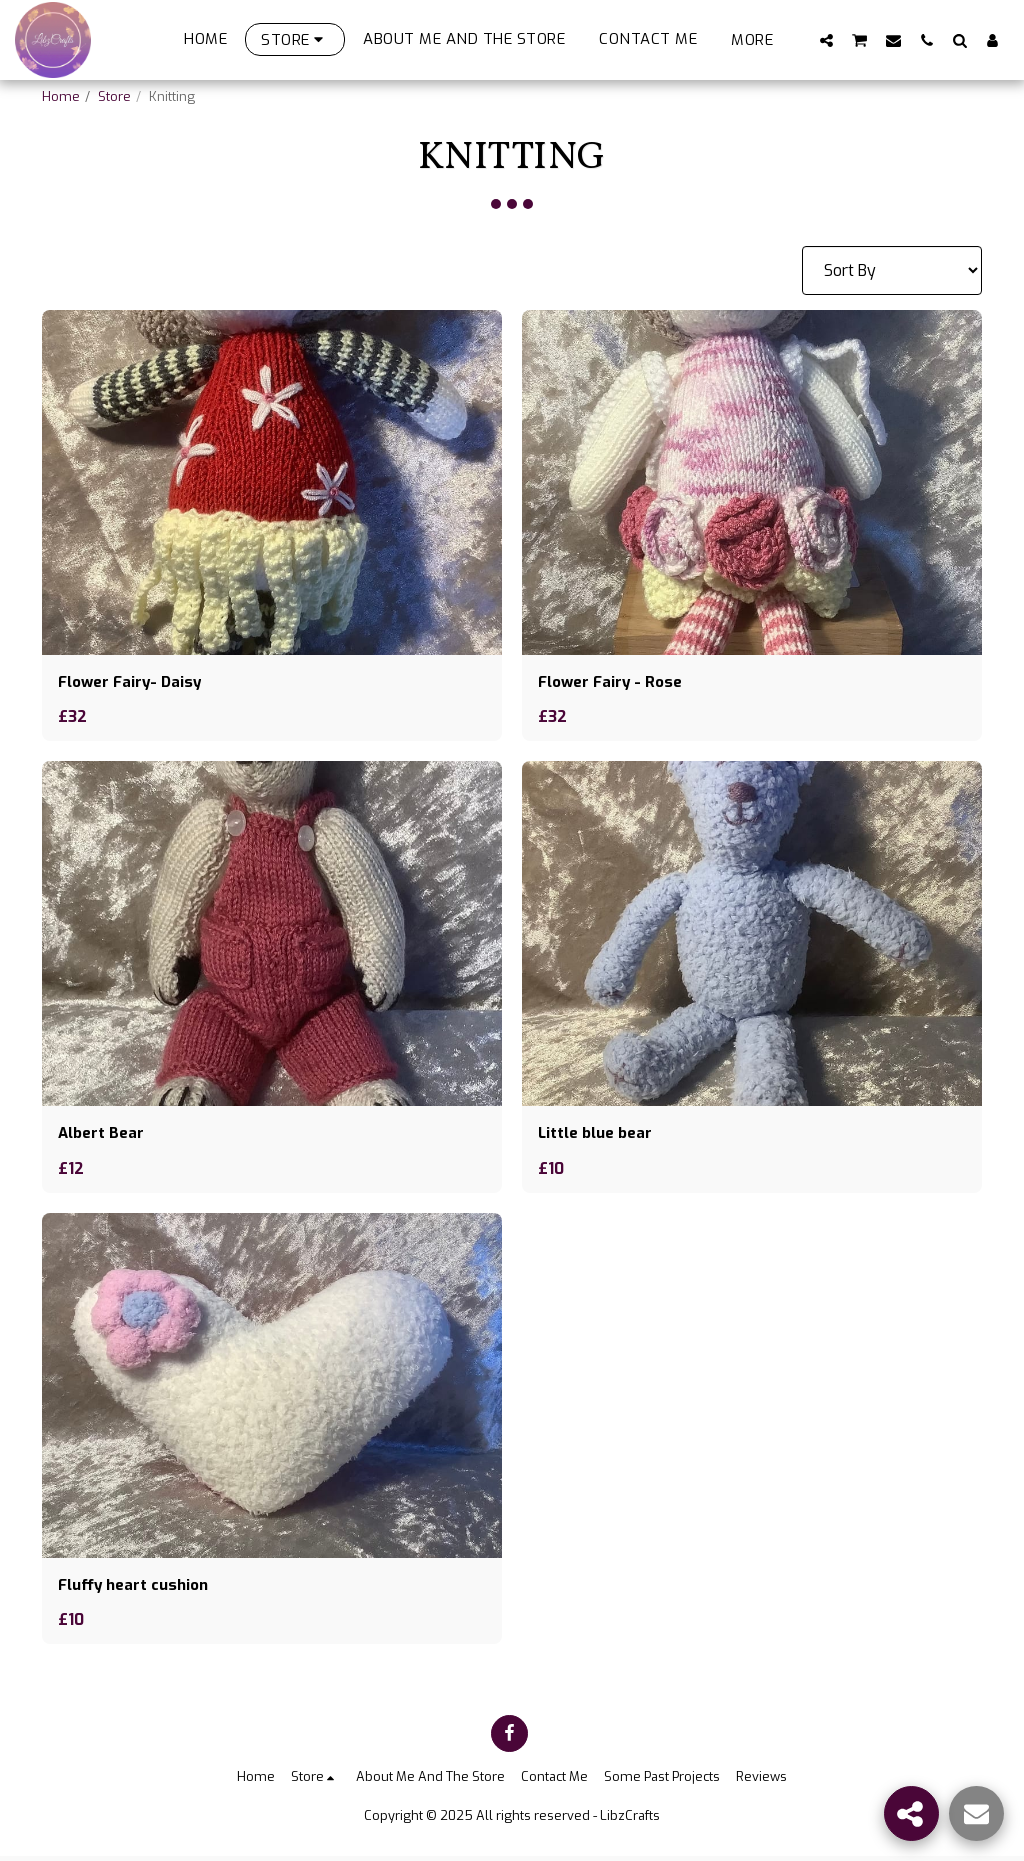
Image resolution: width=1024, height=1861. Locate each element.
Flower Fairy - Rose (613, 682)
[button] (826, 40)
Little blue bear (599, 1135)
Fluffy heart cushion (138, 1588)
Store (114, 96)
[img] (272, 482)
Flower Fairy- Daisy (133, 682)
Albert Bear (103, 1135)
